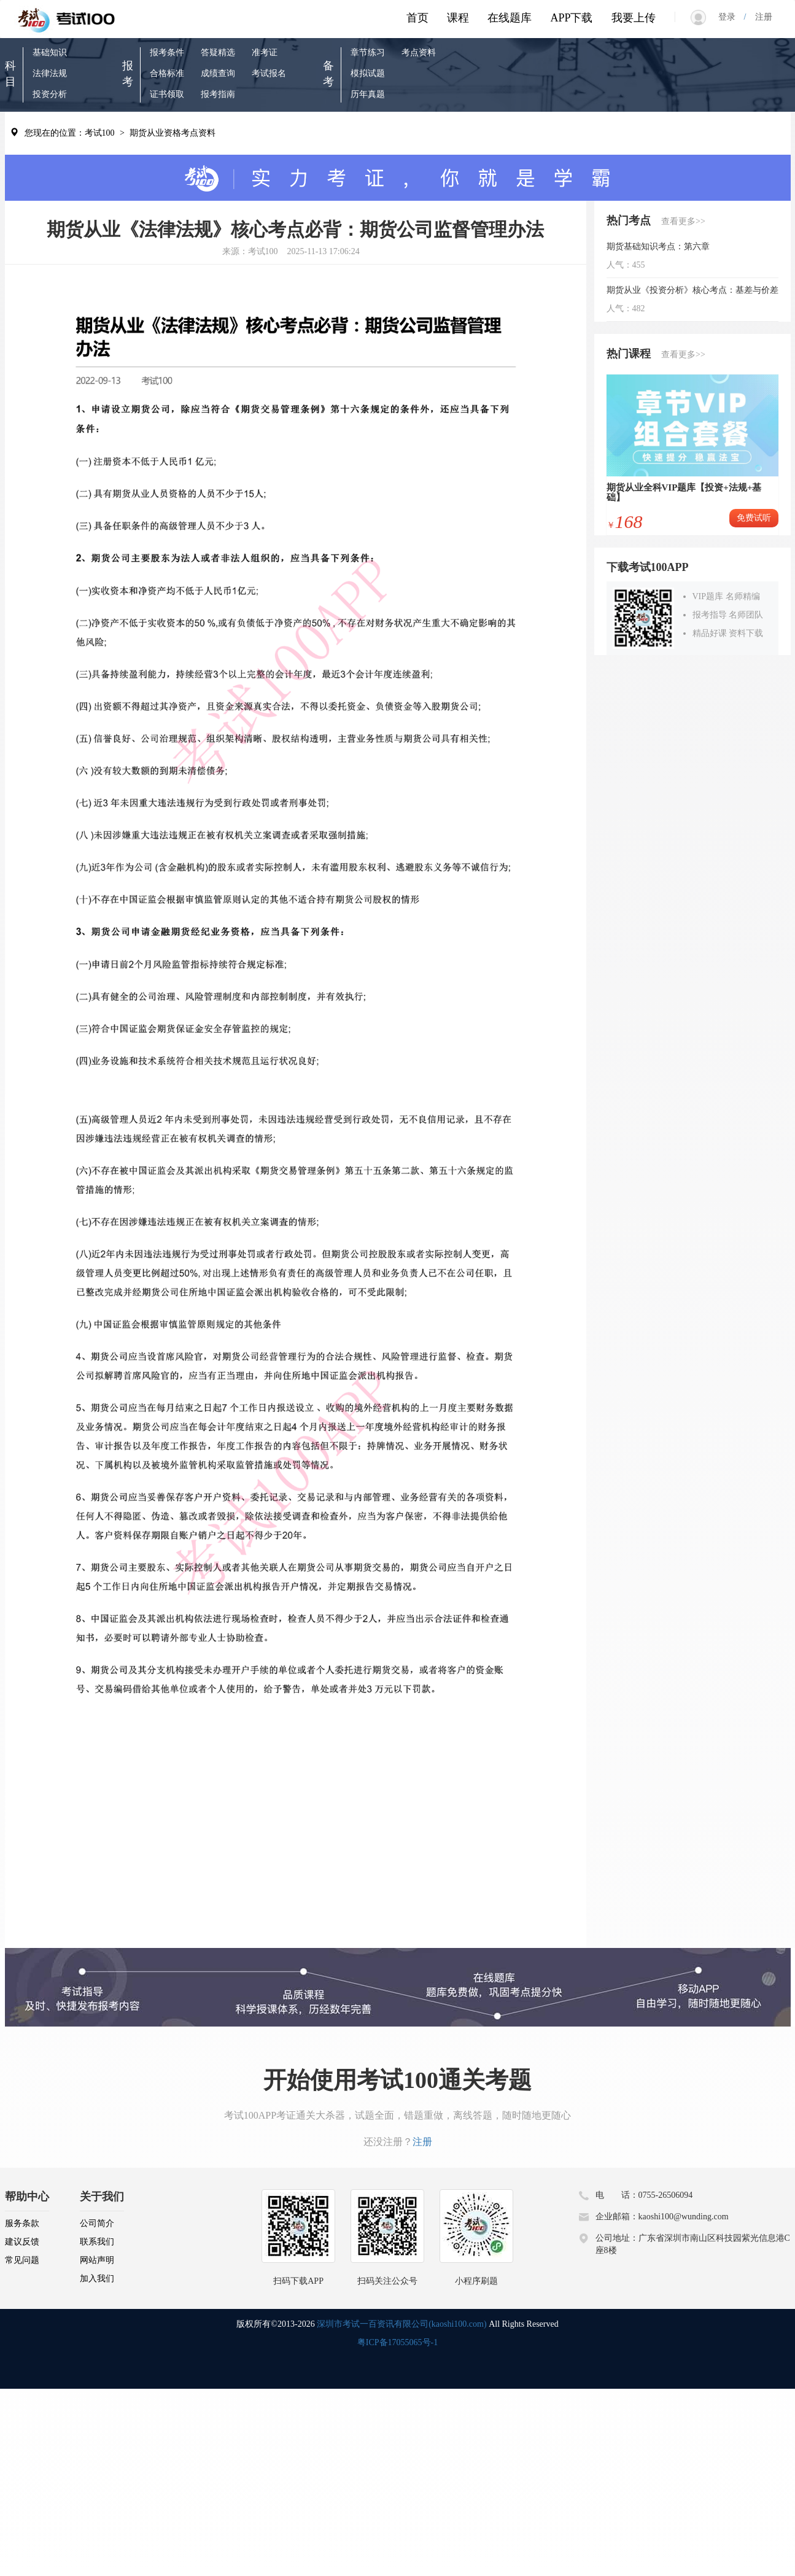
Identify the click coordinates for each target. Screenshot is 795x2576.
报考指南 (218, 94)
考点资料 (418, 52)
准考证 (264, 52)
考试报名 (269, 73)
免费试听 (754, 517)
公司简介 (97, 2223)
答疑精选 (218, 52)
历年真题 (368, 94)
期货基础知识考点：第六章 (658, 246)
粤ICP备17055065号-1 (397, 2342)
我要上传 (633, 18)
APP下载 (571, 18)
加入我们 (97, 2278)
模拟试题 (368, 73)
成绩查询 (218, 73)
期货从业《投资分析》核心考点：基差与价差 (692, 290)
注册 (759, 16)
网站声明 (97, 2260)
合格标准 (167, 73)
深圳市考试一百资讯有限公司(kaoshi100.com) (401, 2324)
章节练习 (368, 52)
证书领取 (167, 94)
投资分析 (50, 94)
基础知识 (50, 52)
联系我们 (97, 2241)
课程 (458, 18)
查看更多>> (683, 221)
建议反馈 (22, 2241)
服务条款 (22, 2223)
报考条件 (167, 52)
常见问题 (22, 2260)
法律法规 (50, 73)
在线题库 (509, 18)
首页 (417, 18)
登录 (731, 16)
